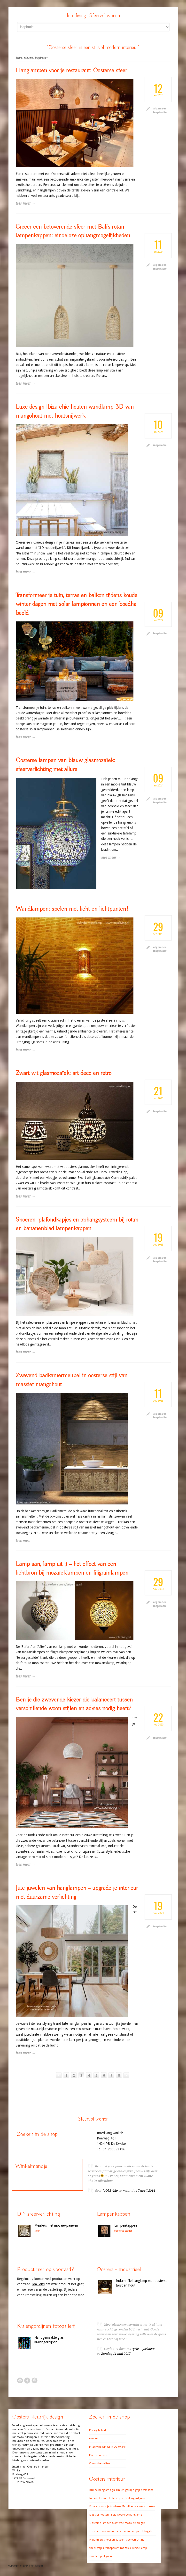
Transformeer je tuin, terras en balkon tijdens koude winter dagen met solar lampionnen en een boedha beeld (76, 604)
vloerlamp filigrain (100, 2556)
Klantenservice (98, 2455)
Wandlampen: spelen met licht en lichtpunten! (72, 909)
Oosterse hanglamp (129, 2514)
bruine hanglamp (100, 2490)
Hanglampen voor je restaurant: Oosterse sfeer (71, 70)
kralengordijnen (135, 2498)
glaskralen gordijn (123, 2490)
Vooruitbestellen (99, 2463)
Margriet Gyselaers (141, 2349)
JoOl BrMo (110, 2190)
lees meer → (25, 203)
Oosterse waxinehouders (105, 2531)
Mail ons (38, 2284)
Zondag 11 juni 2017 (116, 2353)
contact (93, 2438)
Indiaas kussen (98, 2498)
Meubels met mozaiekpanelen (56, 2225)
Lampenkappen (125, 2225)
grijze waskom (144, 2490)
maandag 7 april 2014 (139, 2190)
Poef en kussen (115, 2539)
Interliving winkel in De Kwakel (107, 2446)
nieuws (28, 57)
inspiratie (40, 57)
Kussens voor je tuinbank (105, 2506)
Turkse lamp (139, 2548)
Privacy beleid (97, 2430)
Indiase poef (116, 2498)
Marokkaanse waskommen (138, 2506)
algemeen (160, 108)
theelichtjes (96, 2548)
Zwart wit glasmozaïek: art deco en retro (63, 1073)
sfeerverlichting (134, 2539)
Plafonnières (97, 2539)
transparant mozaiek (118, 2548)
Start (19, 57)
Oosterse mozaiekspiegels (129, 2523)
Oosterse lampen (100, 2523)
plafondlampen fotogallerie (139, 2531)
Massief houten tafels (102, 2514)
